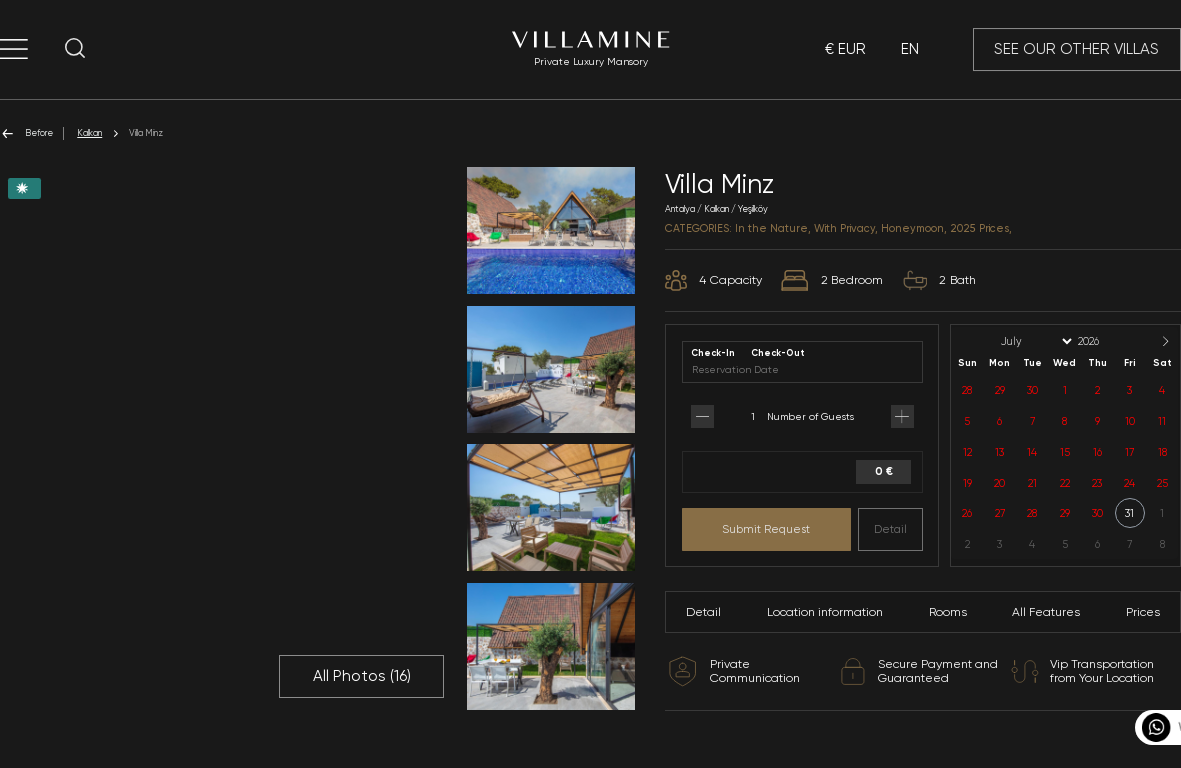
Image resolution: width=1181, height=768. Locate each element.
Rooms (948, 612)
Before (26, 133)
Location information (825, 612)
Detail (890, 529)
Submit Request (766, 529)
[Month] (1035, 341)
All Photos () (362, 676)
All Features (1046, 612)
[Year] (1105, 341)
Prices (1143, 612)
